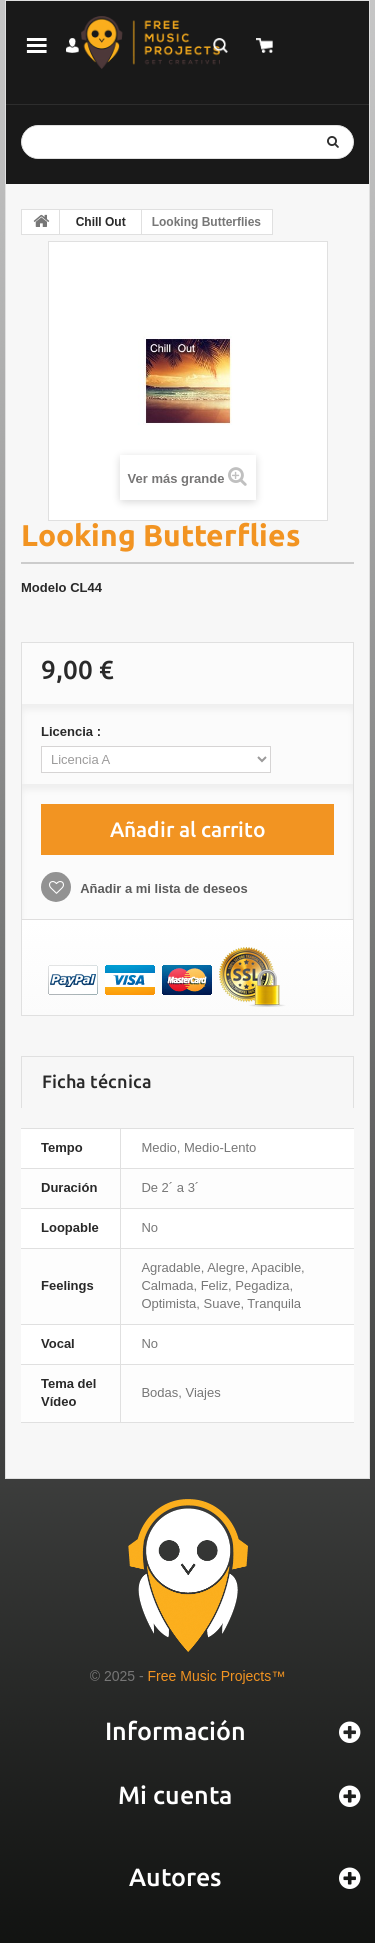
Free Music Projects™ (217, 1676)
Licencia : (73, 731)
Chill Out (101, 222)
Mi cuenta (175, 1795)
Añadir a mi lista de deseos (162, 888)
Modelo (44, 587)
